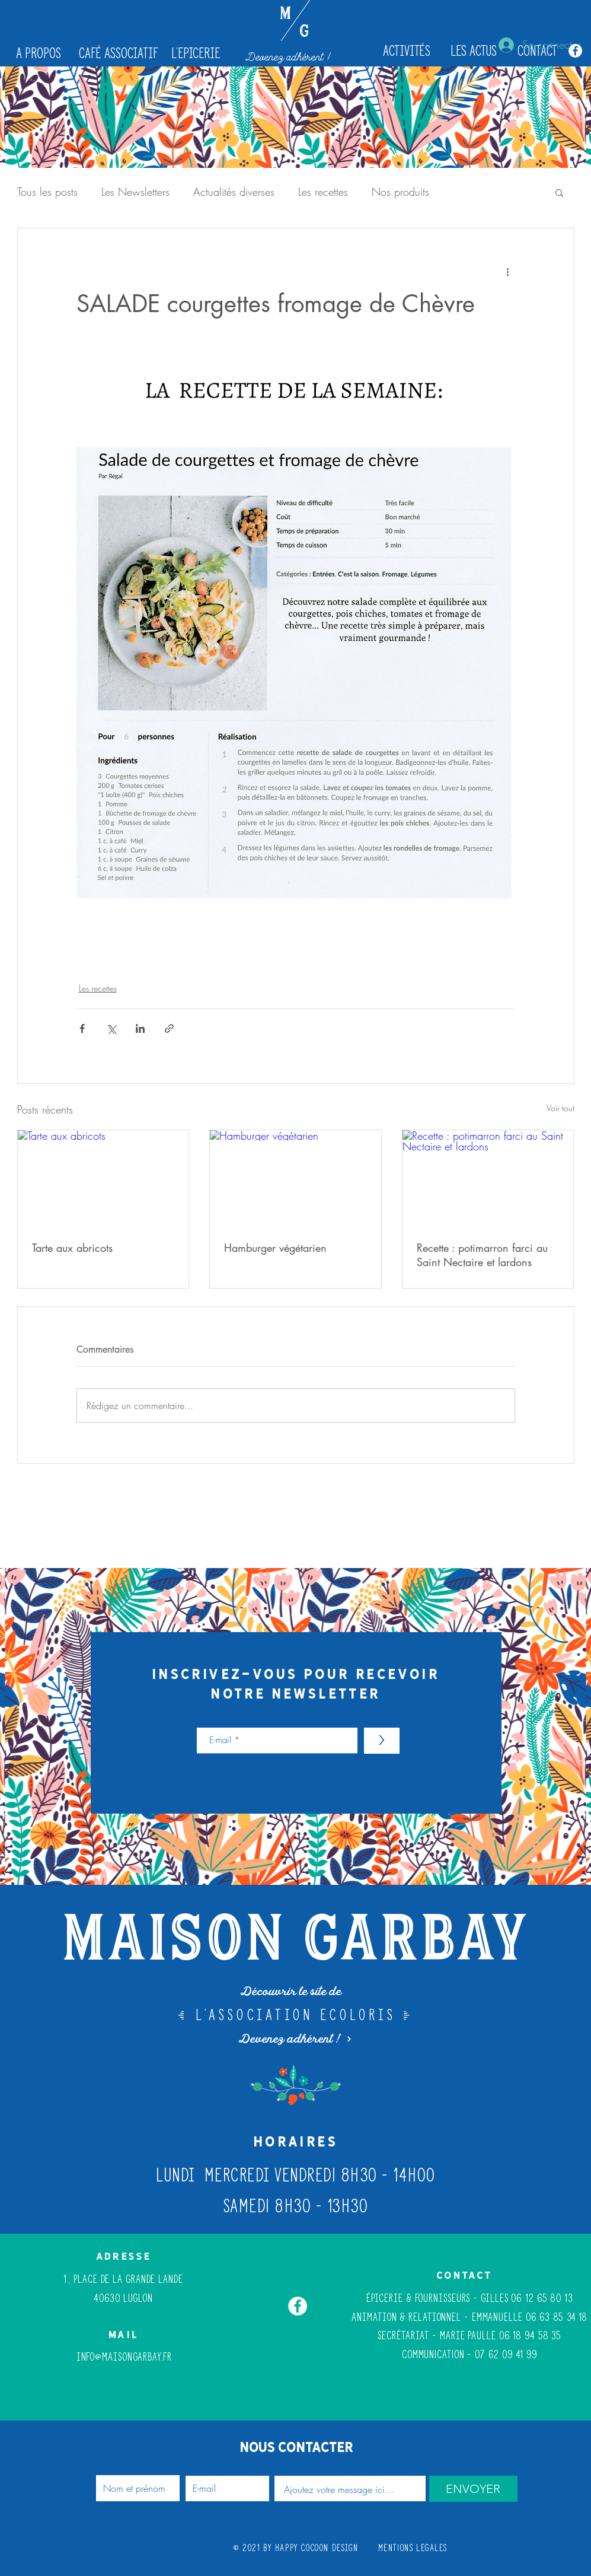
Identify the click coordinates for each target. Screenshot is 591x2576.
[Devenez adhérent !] (290, 56)
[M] (285, 15)
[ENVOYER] (473, 2489)
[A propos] (38, 53)
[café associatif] (118, 53)
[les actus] (474, 51)
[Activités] (406, 51)
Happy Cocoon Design (316, 2547)
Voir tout (560, 1108)
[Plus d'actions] (508, 271)
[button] (559, 192)
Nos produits (400, 192)
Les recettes (323, 192)
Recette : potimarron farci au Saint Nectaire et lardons (482, 1255)
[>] (382, 1741)
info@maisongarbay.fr (124, 2356)
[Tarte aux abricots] (103, 1178)
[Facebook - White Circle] (575, 51)
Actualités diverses (233, 192)
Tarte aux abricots (72, 1248)
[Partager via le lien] (169, 1028)
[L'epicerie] (195, 53)
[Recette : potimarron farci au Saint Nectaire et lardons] (488, 1178)
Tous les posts (47, 192)
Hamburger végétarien (275, 1248)
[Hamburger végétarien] (295, 1178)
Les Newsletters (135, 192)
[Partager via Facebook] (82, 1028)
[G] (304, 33)
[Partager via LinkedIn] (140, 1028)
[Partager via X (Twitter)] (111, 1028)
